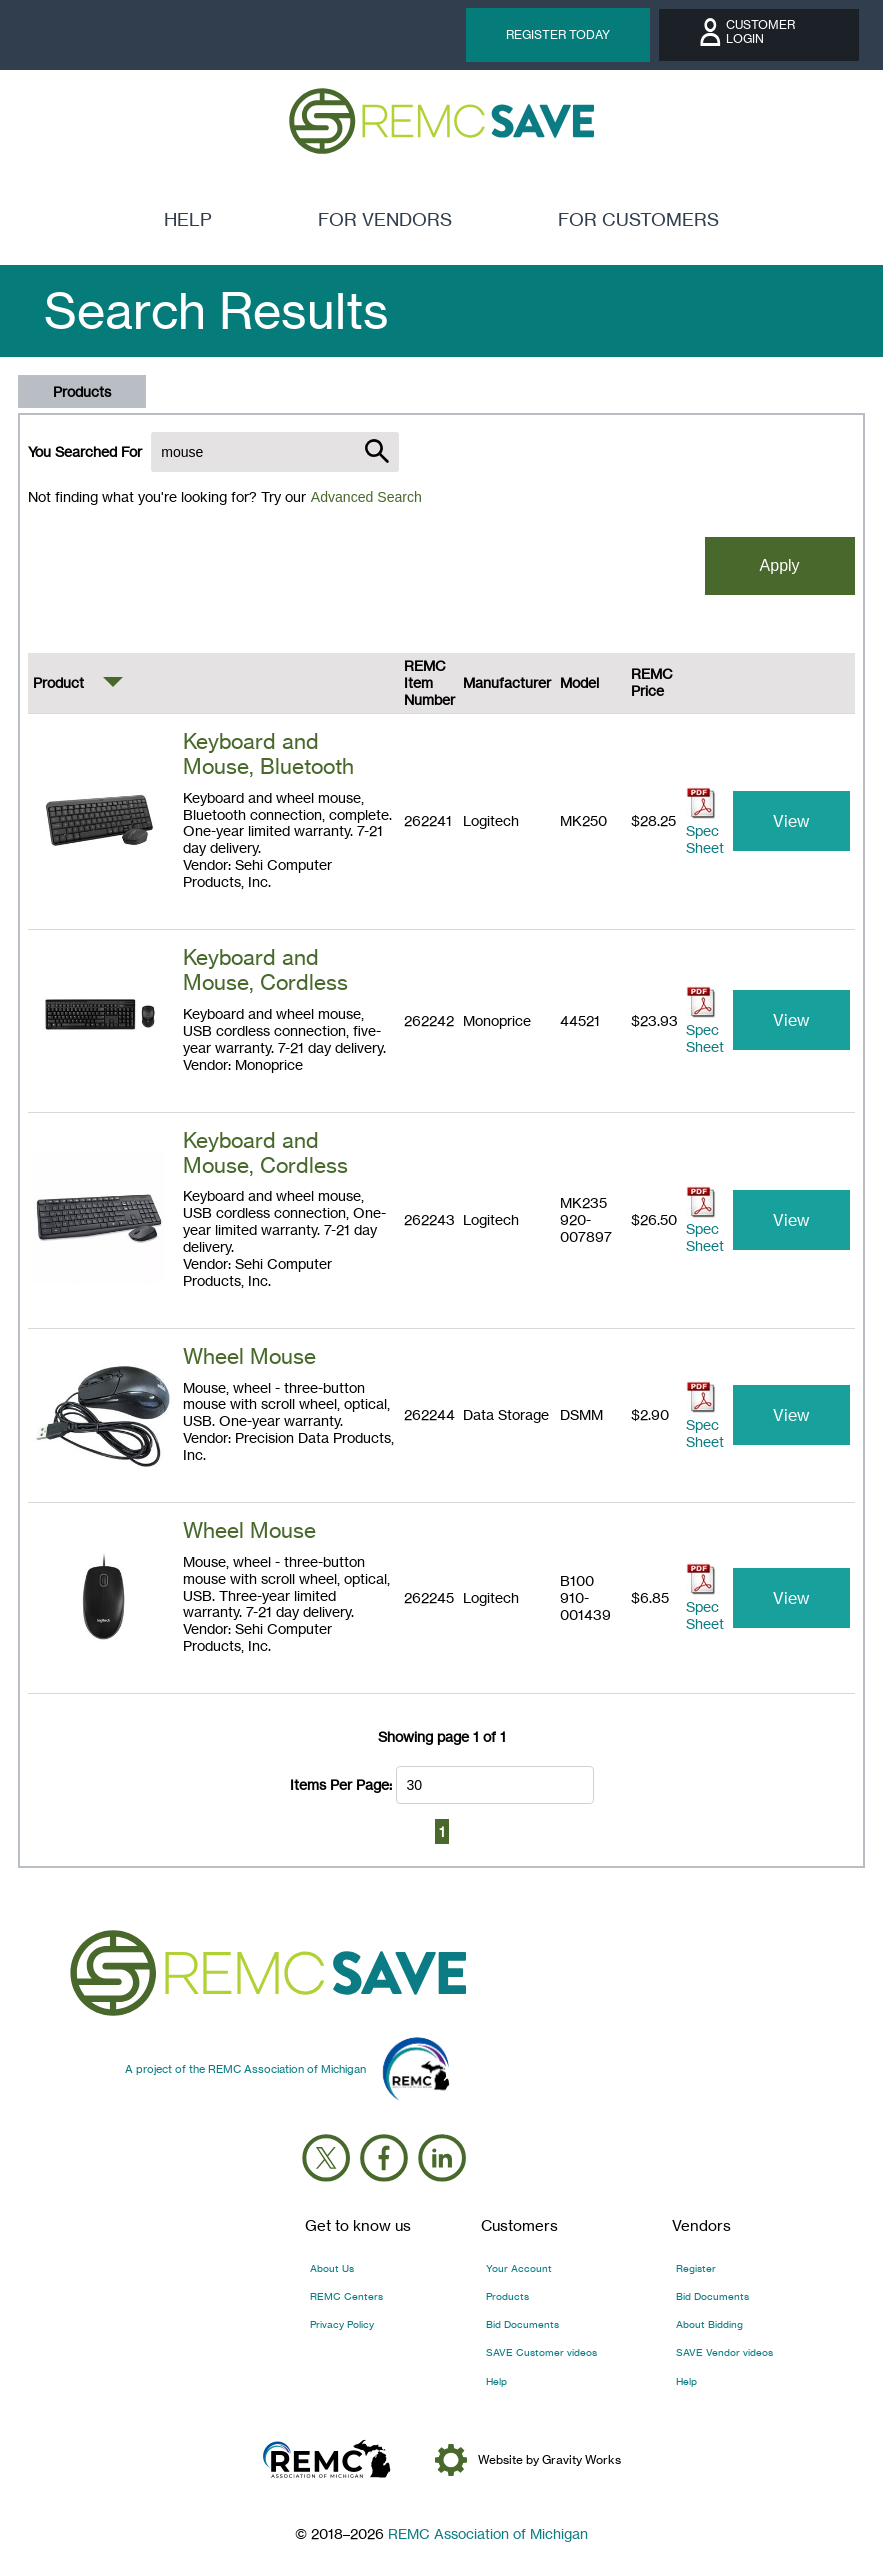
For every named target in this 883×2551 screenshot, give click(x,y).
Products (82, 391)
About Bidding (709, 2324)
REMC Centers (346, 2296)
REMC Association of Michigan (488, 2533)
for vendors (385, 219)
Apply (780, 565)
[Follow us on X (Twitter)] (326, 2158)
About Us (332, 2268)
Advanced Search (366, 497)
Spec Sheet (705, 821)
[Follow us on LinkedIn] (442, 2158)
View (791, 821)
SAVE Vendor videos (724, 2352)
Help (188, 219)
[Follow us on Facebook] (384, 2158)
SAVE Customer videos (541, 2352)
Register (696, 2268)
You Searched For (213, 452)
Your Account (519, 2268)
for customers (638, 219)
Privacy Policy (342, 2324)
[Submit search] (377, 452)
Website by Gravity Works (506, 2460)
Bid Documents (522, 2324)
